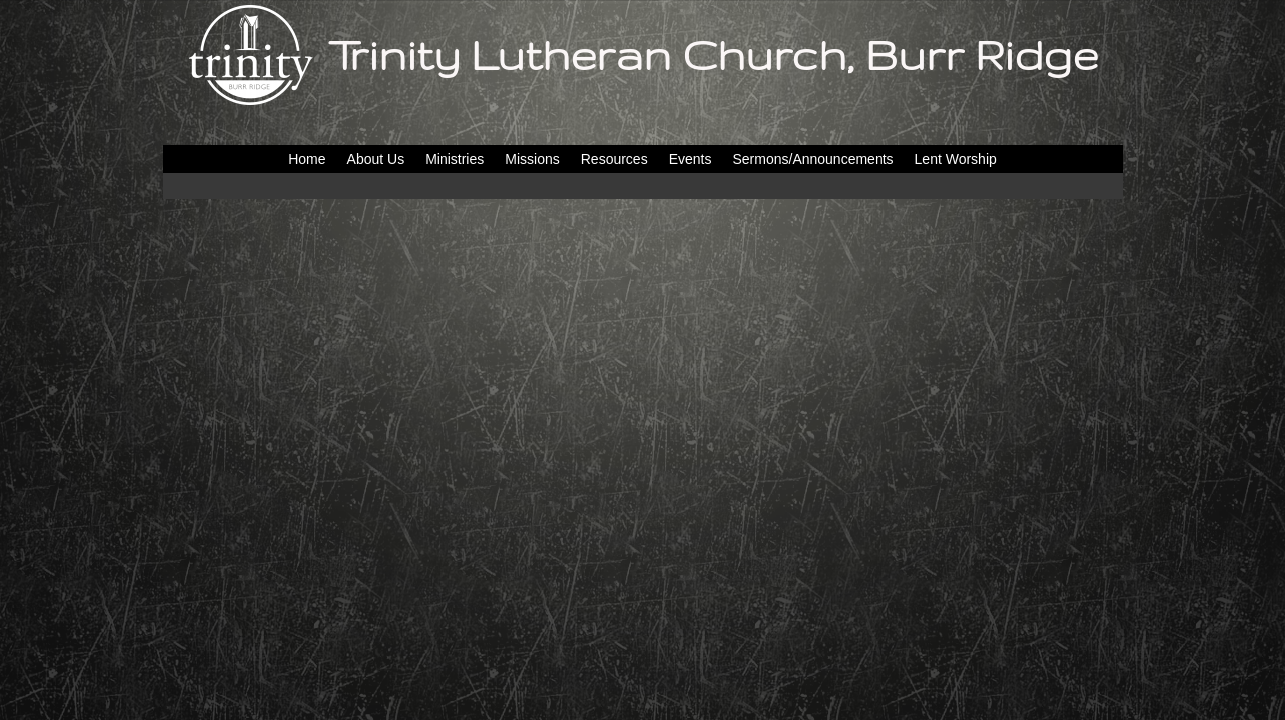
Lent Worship (956, 159)
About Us (376, 159)
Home (306, 159)
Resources (614, 159)
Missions (532, 159)
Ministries (454, 159)
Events (690, 159)
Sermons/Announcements (812, 159)
